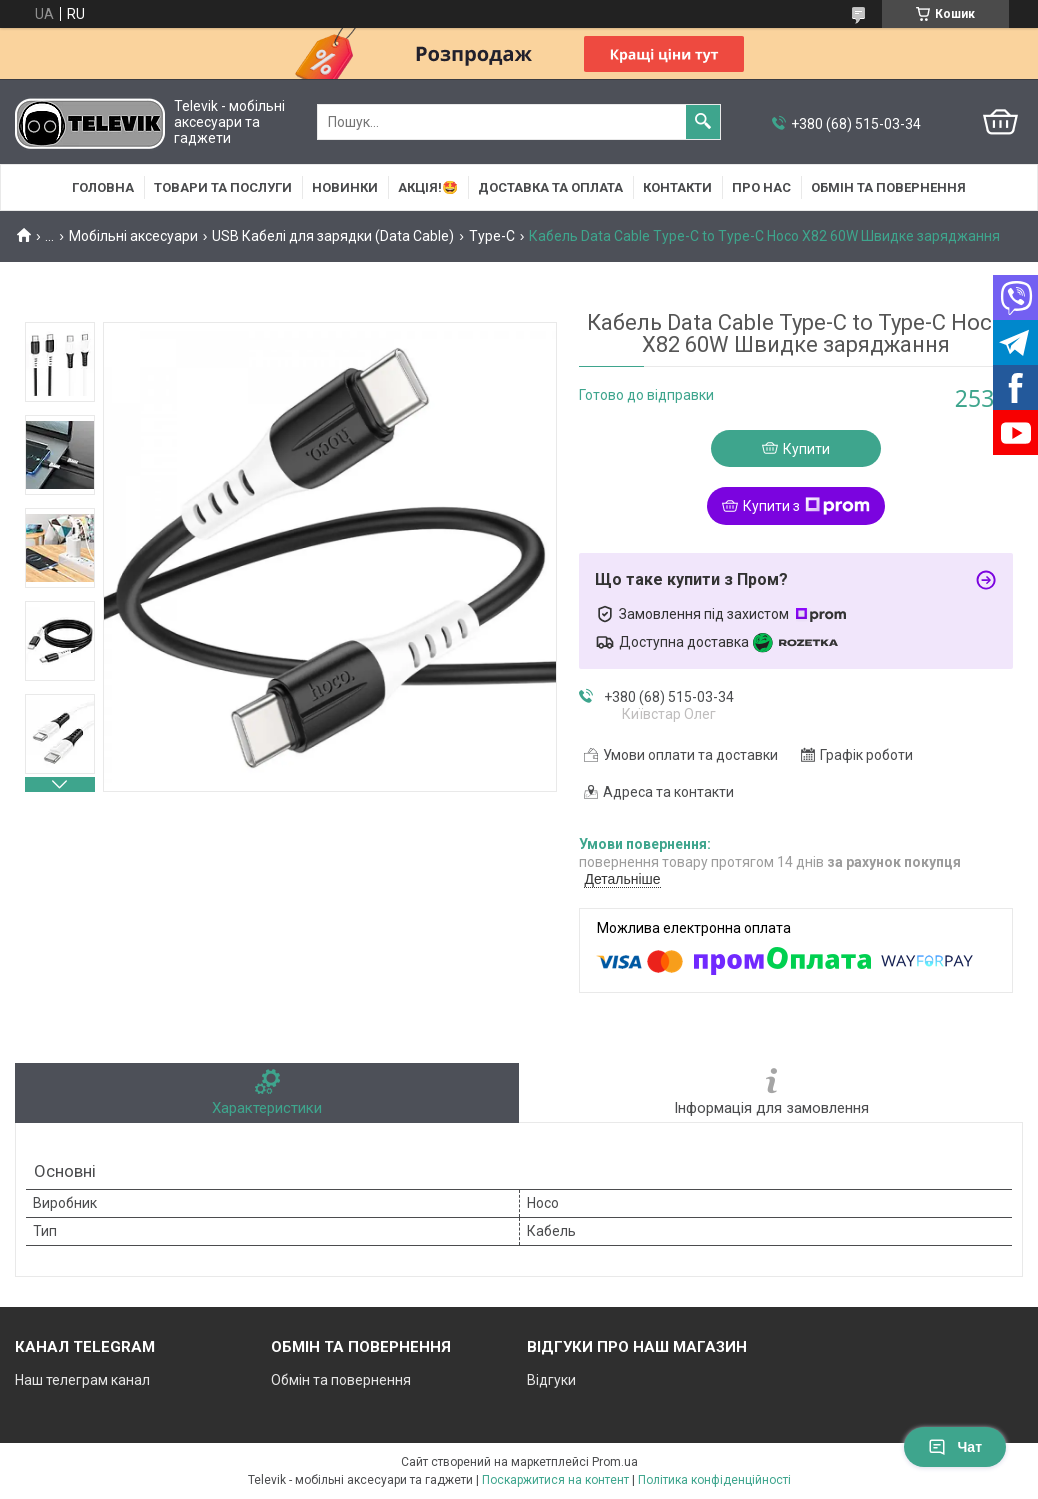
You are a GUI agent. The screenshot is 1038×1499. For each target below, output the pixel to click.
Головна (103, 187)
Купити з (806, 506)
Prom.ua (615, 1462)
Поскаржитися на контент (555, 1480)
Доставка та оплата (550, 187)
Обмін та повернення (888, 187)
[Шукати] (703, 122)
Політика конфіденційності (714, 1480)
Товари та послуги (223, 187)
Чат (955, 1447)
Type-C (492, 236)
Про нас (761, 187)
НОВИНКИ (345, 187)
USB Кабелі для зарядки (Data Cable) (333, 236)
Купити (806, 449)
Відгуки (551, 1380)
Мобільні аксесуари (133, 236)
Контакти (677, 187)
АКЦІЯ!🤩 (428, 187)
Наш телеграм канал (82, 1380)
